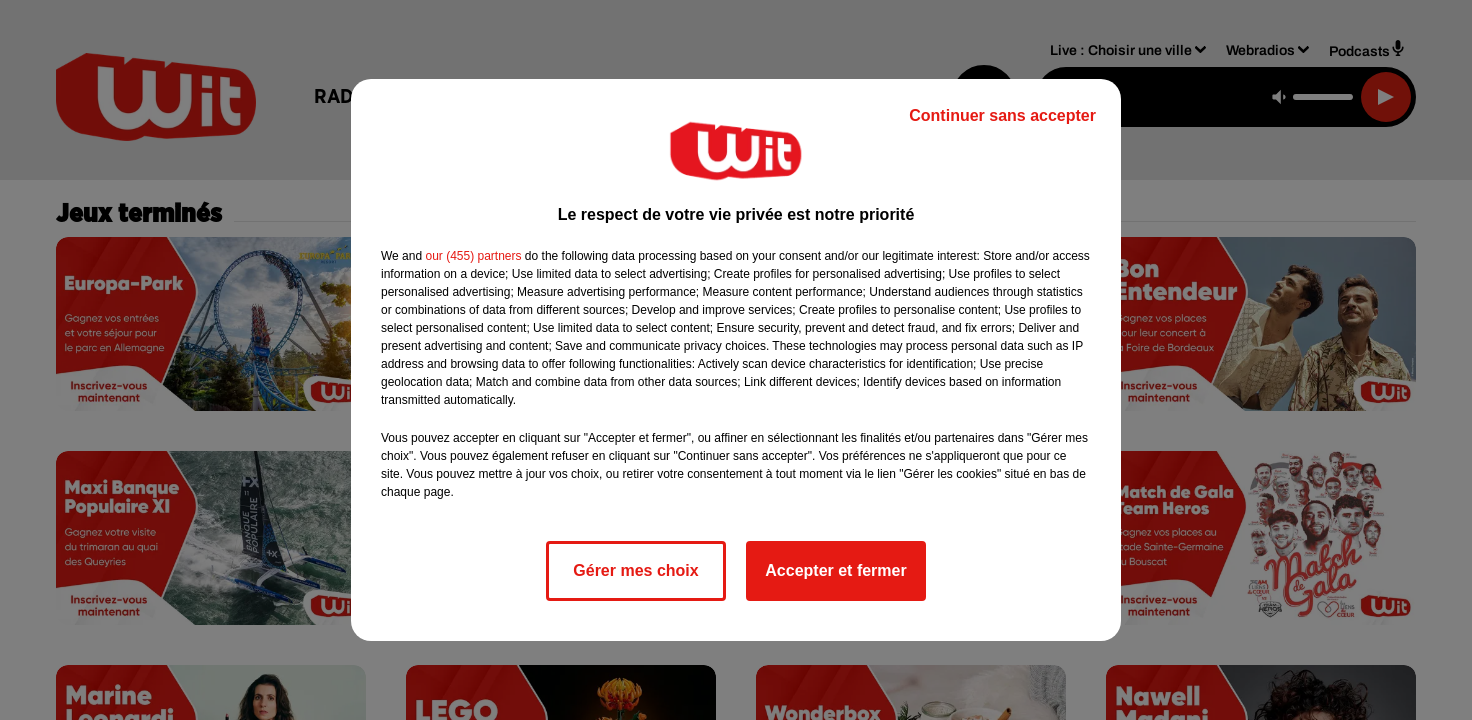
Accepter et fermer (835, 570)
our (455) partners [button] (473, 256)
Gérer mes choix (635, 570)
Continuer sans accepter (1002, 115)
